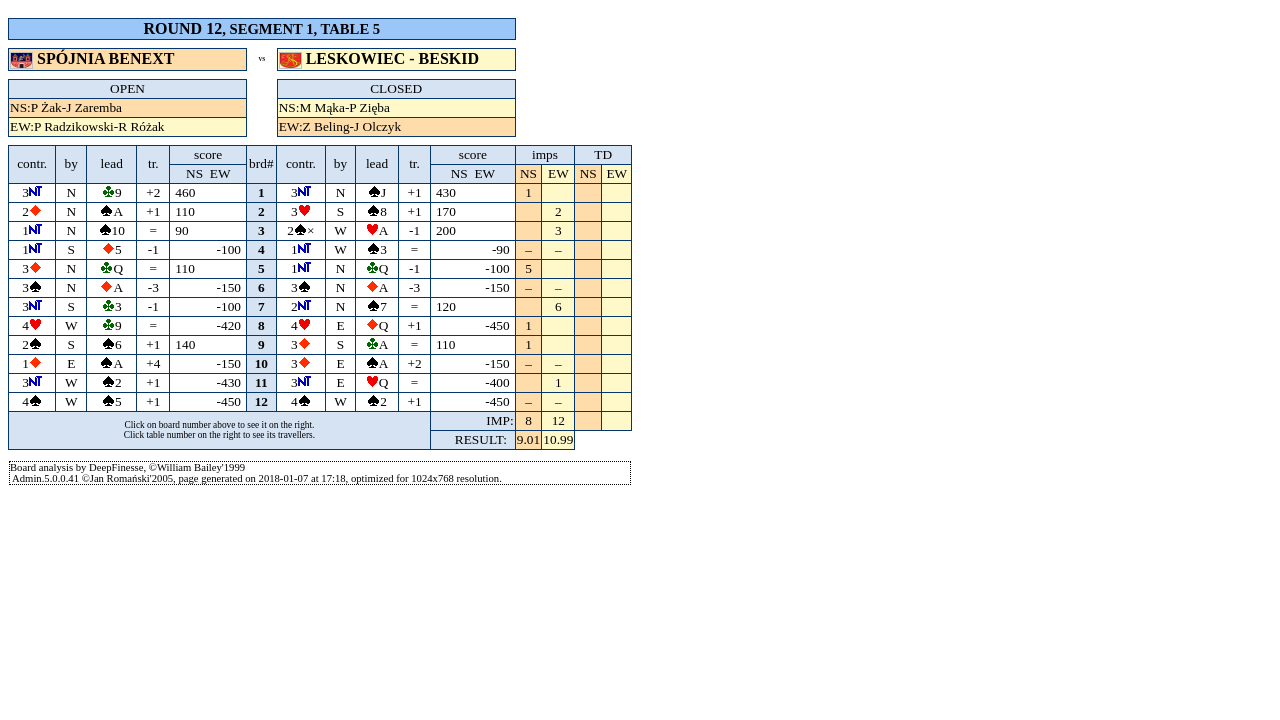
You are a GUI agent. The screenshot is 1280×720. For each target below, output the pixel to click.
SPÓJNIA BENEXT (94, 58)
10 (261, 363)
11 (261, 382)
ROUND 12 (182, 28)
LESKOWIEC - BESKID (381, 58)
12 (261, 401)
